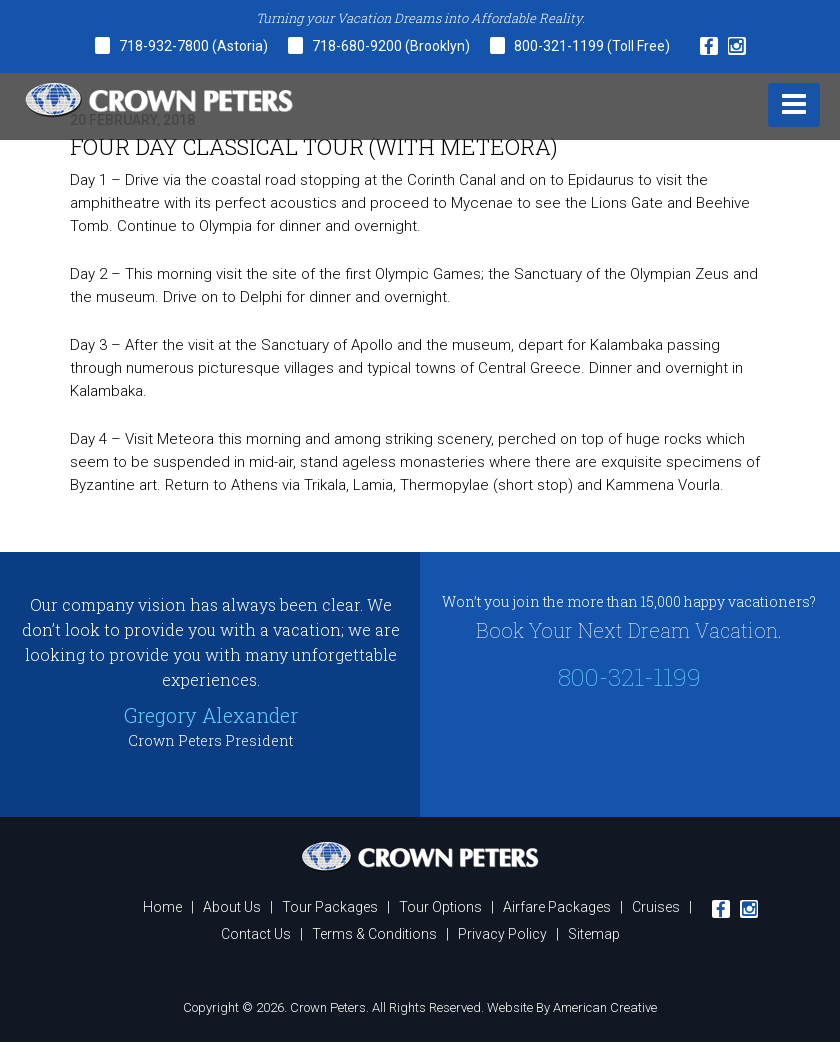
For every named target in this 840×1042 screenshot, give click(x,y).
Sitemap (594, 934)
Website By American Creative (572, 1007)
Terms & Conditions (374, 934)
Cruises (656, 907)
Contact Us (256, 934)
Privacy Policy (502, 934)
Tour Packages (330, 907)
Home (162, 907)
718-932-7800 (164, 46)
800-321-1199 (560, 46)
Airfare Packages (557, 907)
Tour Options (440, 907)
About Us (232, 907)
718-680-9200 (358, 46)
